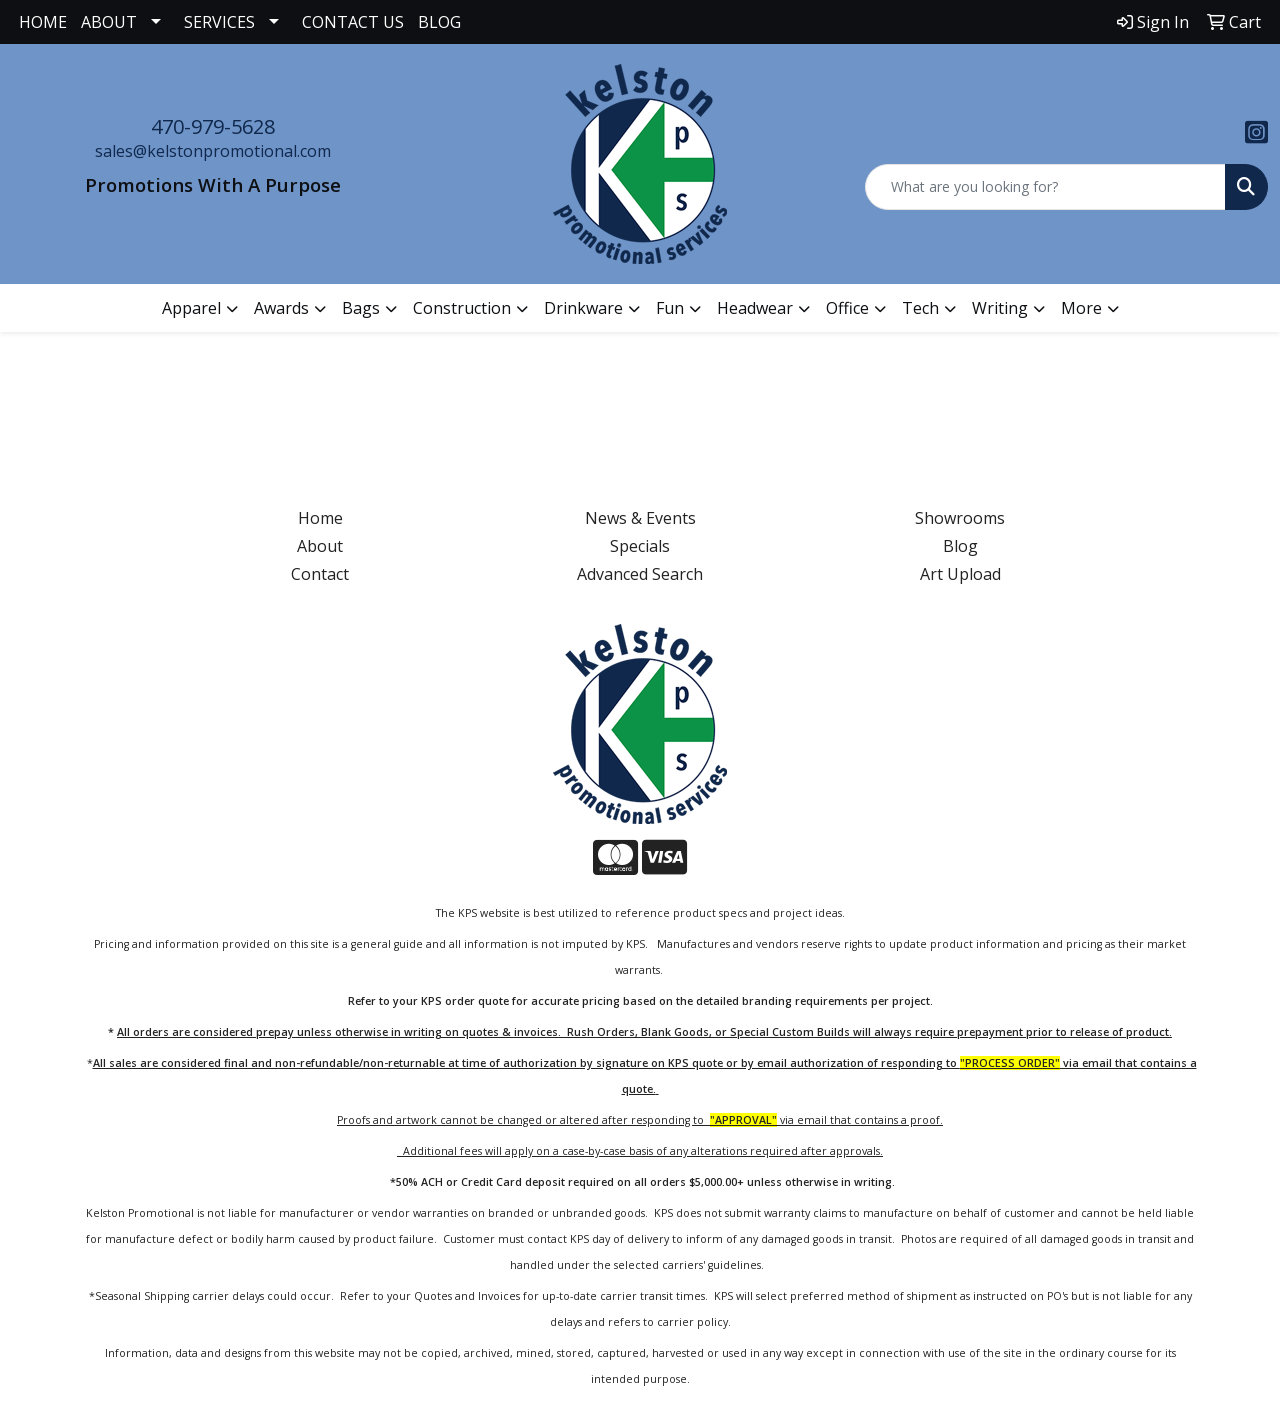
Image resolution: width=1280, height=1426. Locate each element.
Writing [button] (1000, 308)
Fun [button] (670, 308)
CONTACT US (353, 22)
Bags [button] (361, 308)
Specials (640, 546)
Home (320, 518)
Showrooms (960, 518)
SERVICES (219, 22)
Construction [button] (462, 308)
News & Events (640, 518)
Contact (320, 574)
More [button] (1081, 308)
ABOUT (109, 22)
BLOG (439, 22)
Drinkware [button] (583, 308)
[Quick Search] (1045, 187)
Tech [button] (920, 308)
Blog (960, 546)
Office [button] (847, 308)
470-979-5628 (213, 126)
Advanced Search (640, 574)
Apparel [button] (191, 308)
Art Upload (960, 574)
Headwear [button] (755, 308)
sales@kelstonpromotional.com (213, 151)
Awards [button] (281, 308)
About (320, 546)
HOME (43, 22)
